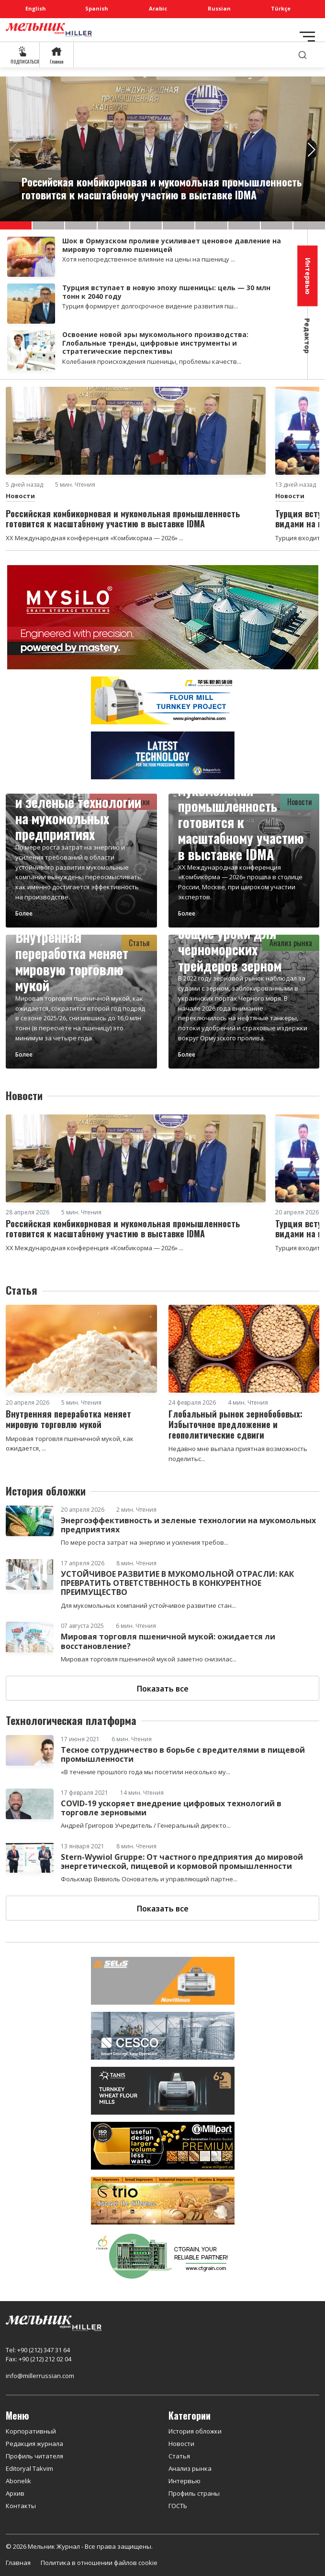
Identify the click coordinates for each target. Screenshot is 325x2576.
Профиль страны (194, 2493)
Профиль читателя (34, 2456)
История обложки (195, 2431)
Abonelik (18, 2481)
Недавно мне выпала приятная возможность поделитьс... (237, 1453)
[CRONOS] (163, 754)
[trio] (163, 2200)
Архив (15, 2493)
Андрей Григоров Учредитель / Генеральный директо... (146, 1825)
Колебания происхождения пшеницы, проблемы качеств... (151, 361)
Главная (18, 2562)
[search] (302, 54)
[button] (16, 225)
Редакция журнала (34, 2443)
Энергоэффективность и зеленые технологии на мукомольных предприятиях (79, 810)
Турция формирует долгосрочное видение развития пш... (150, 306)
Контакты (21, 2505)
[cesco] (163, 2035)
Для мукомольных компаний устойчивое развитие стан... (148, 1605)
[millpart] (163, 2145)
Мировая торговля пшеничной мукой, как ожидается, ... (70, 1443)
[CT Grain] (163, 2255)
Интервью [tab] (308, 275)
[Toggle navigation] (307, 36)
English (35, 8)
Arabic (158, 8)
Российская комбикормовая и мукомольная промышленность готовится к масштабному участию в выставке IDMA (241, 806)
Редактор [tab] (307, 335)
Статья (179, 2456)
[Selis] (163, 1980)
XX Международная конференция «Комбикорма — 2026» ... (94, 538)
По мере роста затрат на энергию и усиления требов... (144, 1542)
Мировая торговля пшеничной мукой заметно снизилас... (148, 1659)
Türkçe (281, 8)
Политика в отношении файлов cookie (99, 2562)
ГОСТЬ (177, 2505)
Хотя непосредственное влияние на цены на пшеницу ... (148, 259)
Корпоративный (31, 2431)
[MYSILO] (162, 616)
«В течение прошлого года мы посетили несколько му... (145, 1772)
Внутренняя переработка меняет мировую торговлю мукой (71, 961)
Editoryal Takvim (29, 2468)
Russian (219, 8)
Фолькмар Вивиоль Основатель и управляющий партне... (149, 1879)
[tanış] (163, 2090)
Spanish (96, 8)
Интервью (184, 2481)
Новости (20, 495)
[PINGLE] (163, 699)
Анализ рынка (190, 2468)
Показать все (163, 1688)
